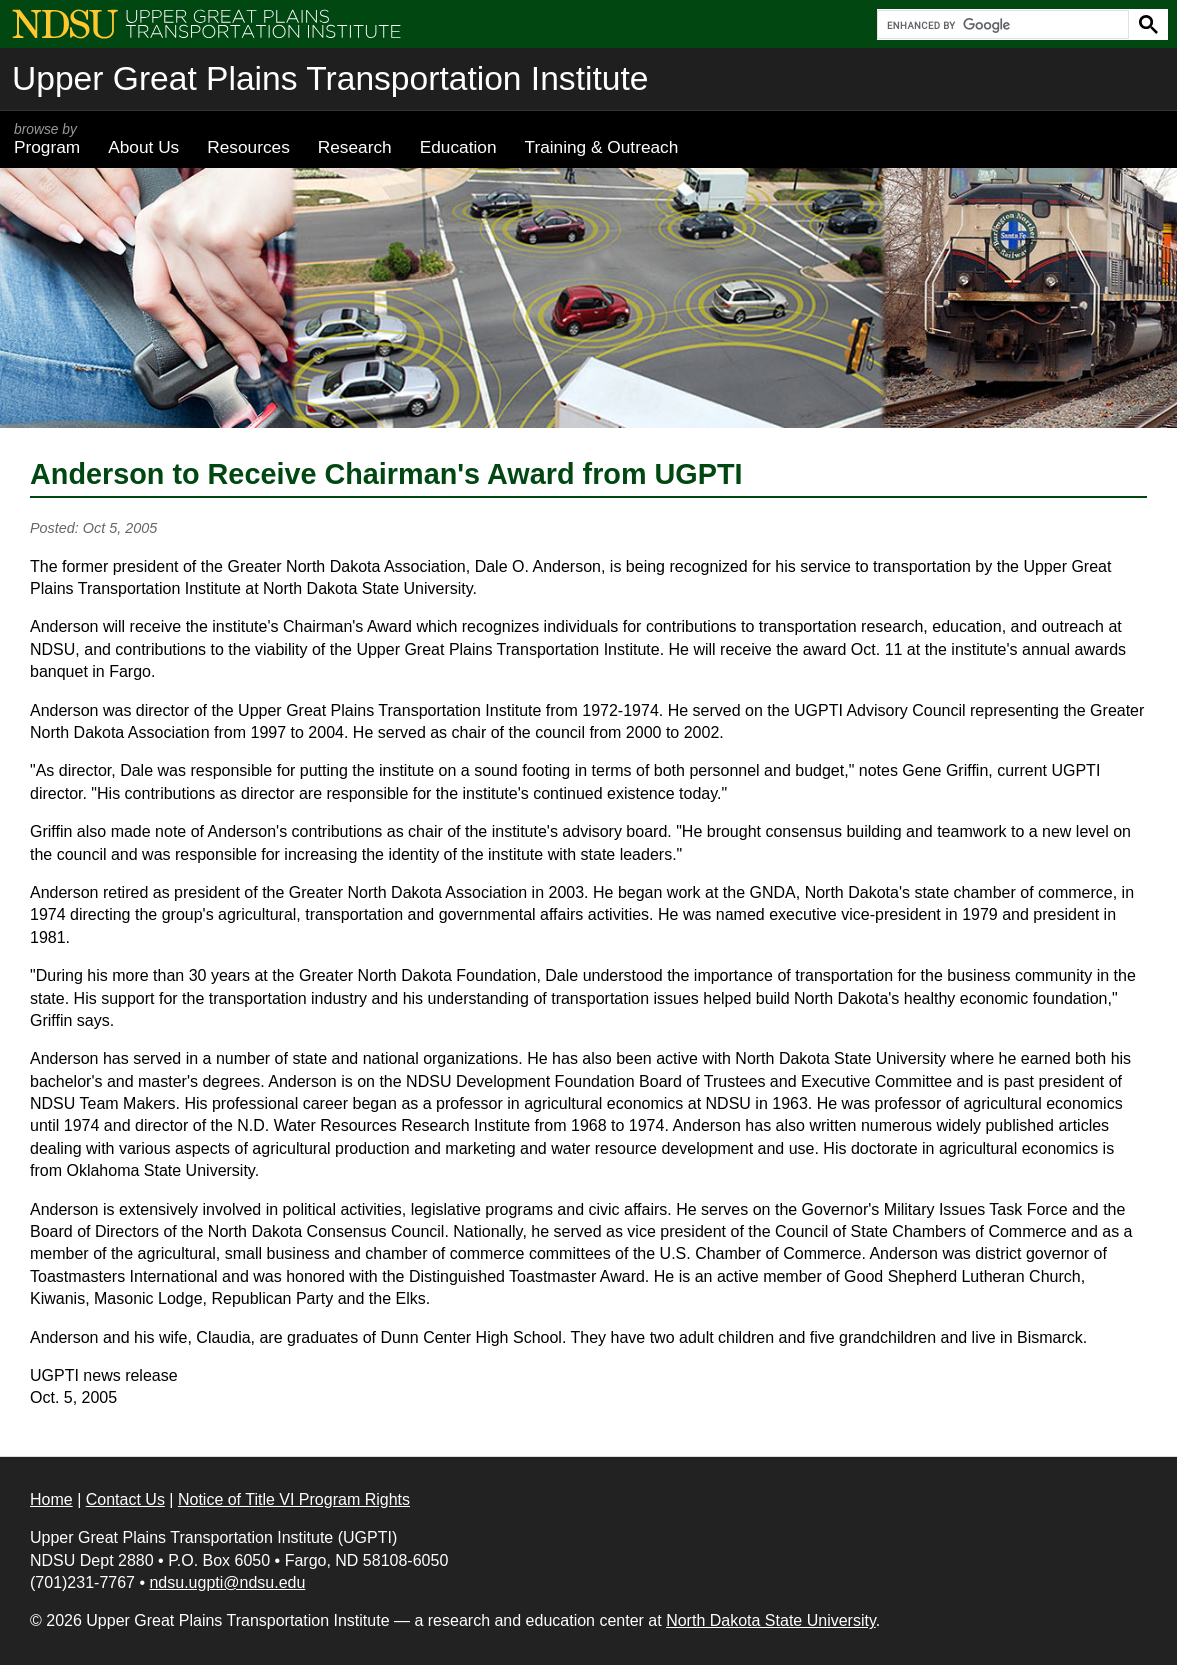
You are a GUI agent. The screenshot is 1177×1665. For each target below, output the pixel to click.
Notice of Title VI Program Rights (294, 1499)
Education (458, 147)
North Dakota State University (771, 1620)
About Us (143, 147)
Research (355, 147)
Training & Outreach (601, 147)
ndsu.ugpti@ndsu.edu (227, 1582)
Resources (248, 147)
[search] (1001, 25)
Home (51, 1499)
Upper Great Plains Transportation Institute (330, 78)
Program (47, 139)
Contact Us (125, 1499)
